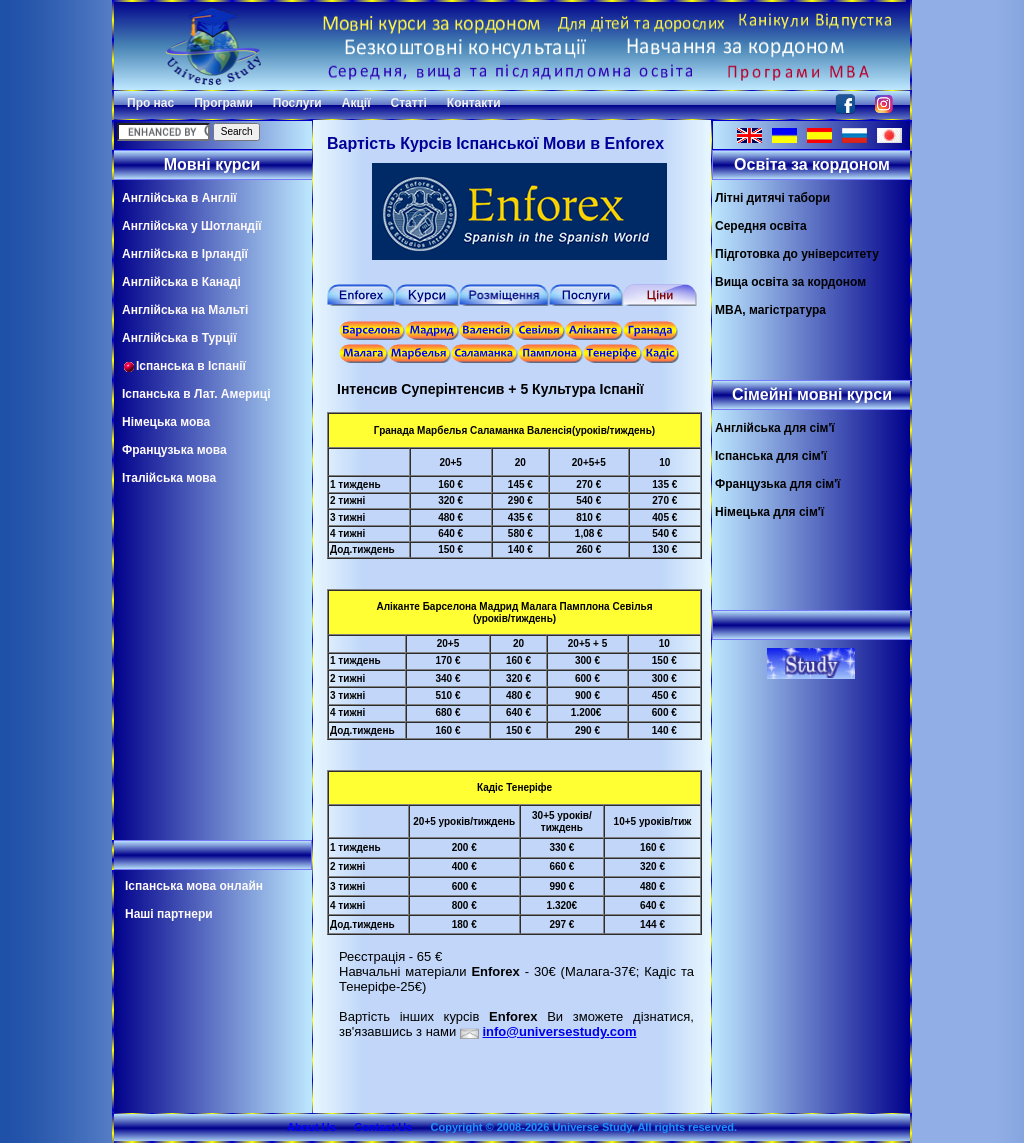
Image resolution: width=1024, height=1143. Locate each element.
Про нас (150, 103)
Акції (356, 103)
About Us (311, 1127)
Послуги (297, 103)
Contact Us (383, 1127)
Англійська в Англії (179, 198)
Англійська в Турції (179, 338)
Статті (409, 103)
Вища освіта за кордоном (790, 282)
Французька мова (174, 450)
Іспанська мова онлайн (194, 886)
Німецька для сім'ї (769, 512)
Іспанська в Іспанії (184, 366)
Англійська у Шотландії (192, 226)
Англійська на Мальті (185, 310)
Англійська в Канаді (181, 282)
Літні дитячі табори (772, 198)
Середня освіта (761, 226)
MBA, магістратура (770, 310)
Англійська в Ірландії (185, 254)
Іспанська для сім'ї (771, 456)
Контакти (474, 103)
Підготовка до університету (797, 254)
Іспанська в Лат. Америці (196, 394)
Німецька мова (166, 422)
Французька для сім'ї (777, 484)
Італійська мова (169, 478)
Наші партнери (169, 914)
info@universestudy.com (559, 1031)
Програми (223, 103)
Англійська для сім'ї (775, 428)
